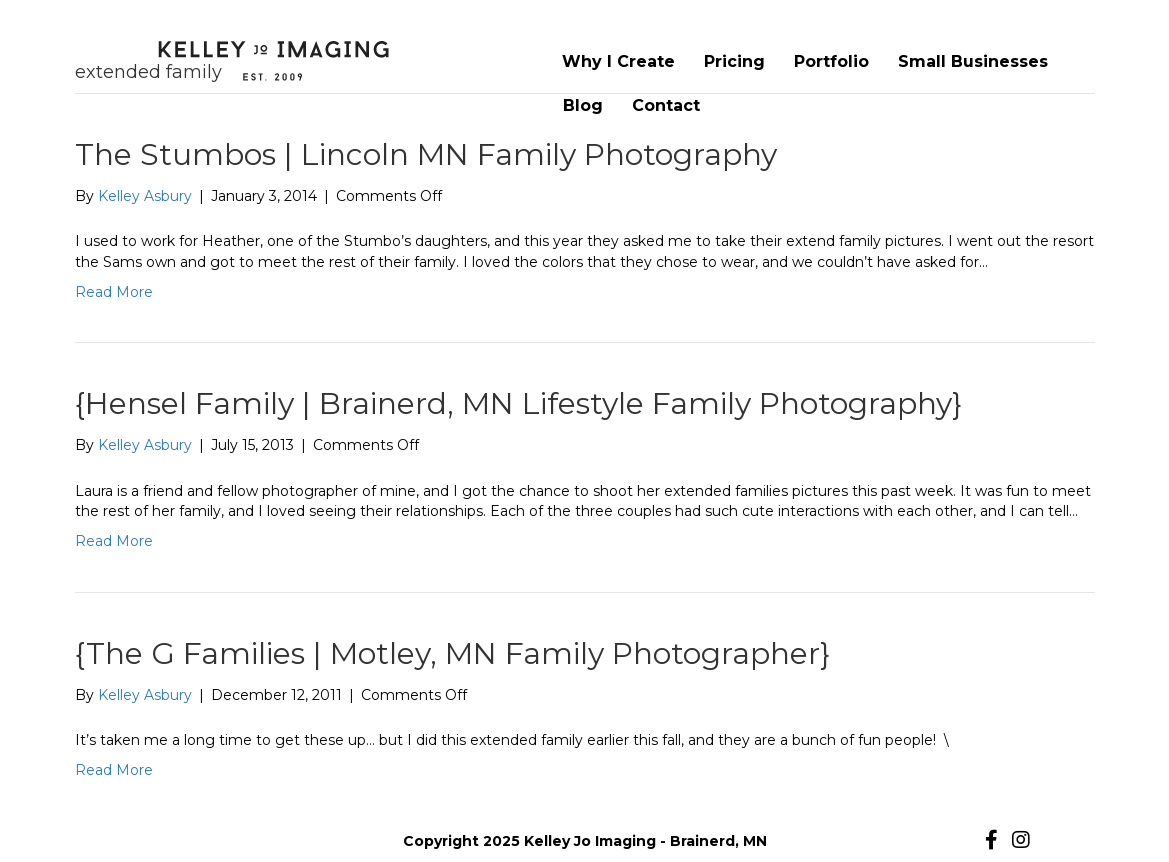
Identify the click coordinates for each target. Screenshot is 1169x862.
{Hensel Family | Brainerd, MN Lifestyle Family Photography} (518, 403)
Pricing (734, 61)
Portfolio (831, 61)
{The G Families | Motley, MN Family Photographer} (452, 653)
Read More (114, 292)
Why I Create (618, 61)
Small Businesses (973, 61)
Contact (666, 105)
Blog (583, 105)
